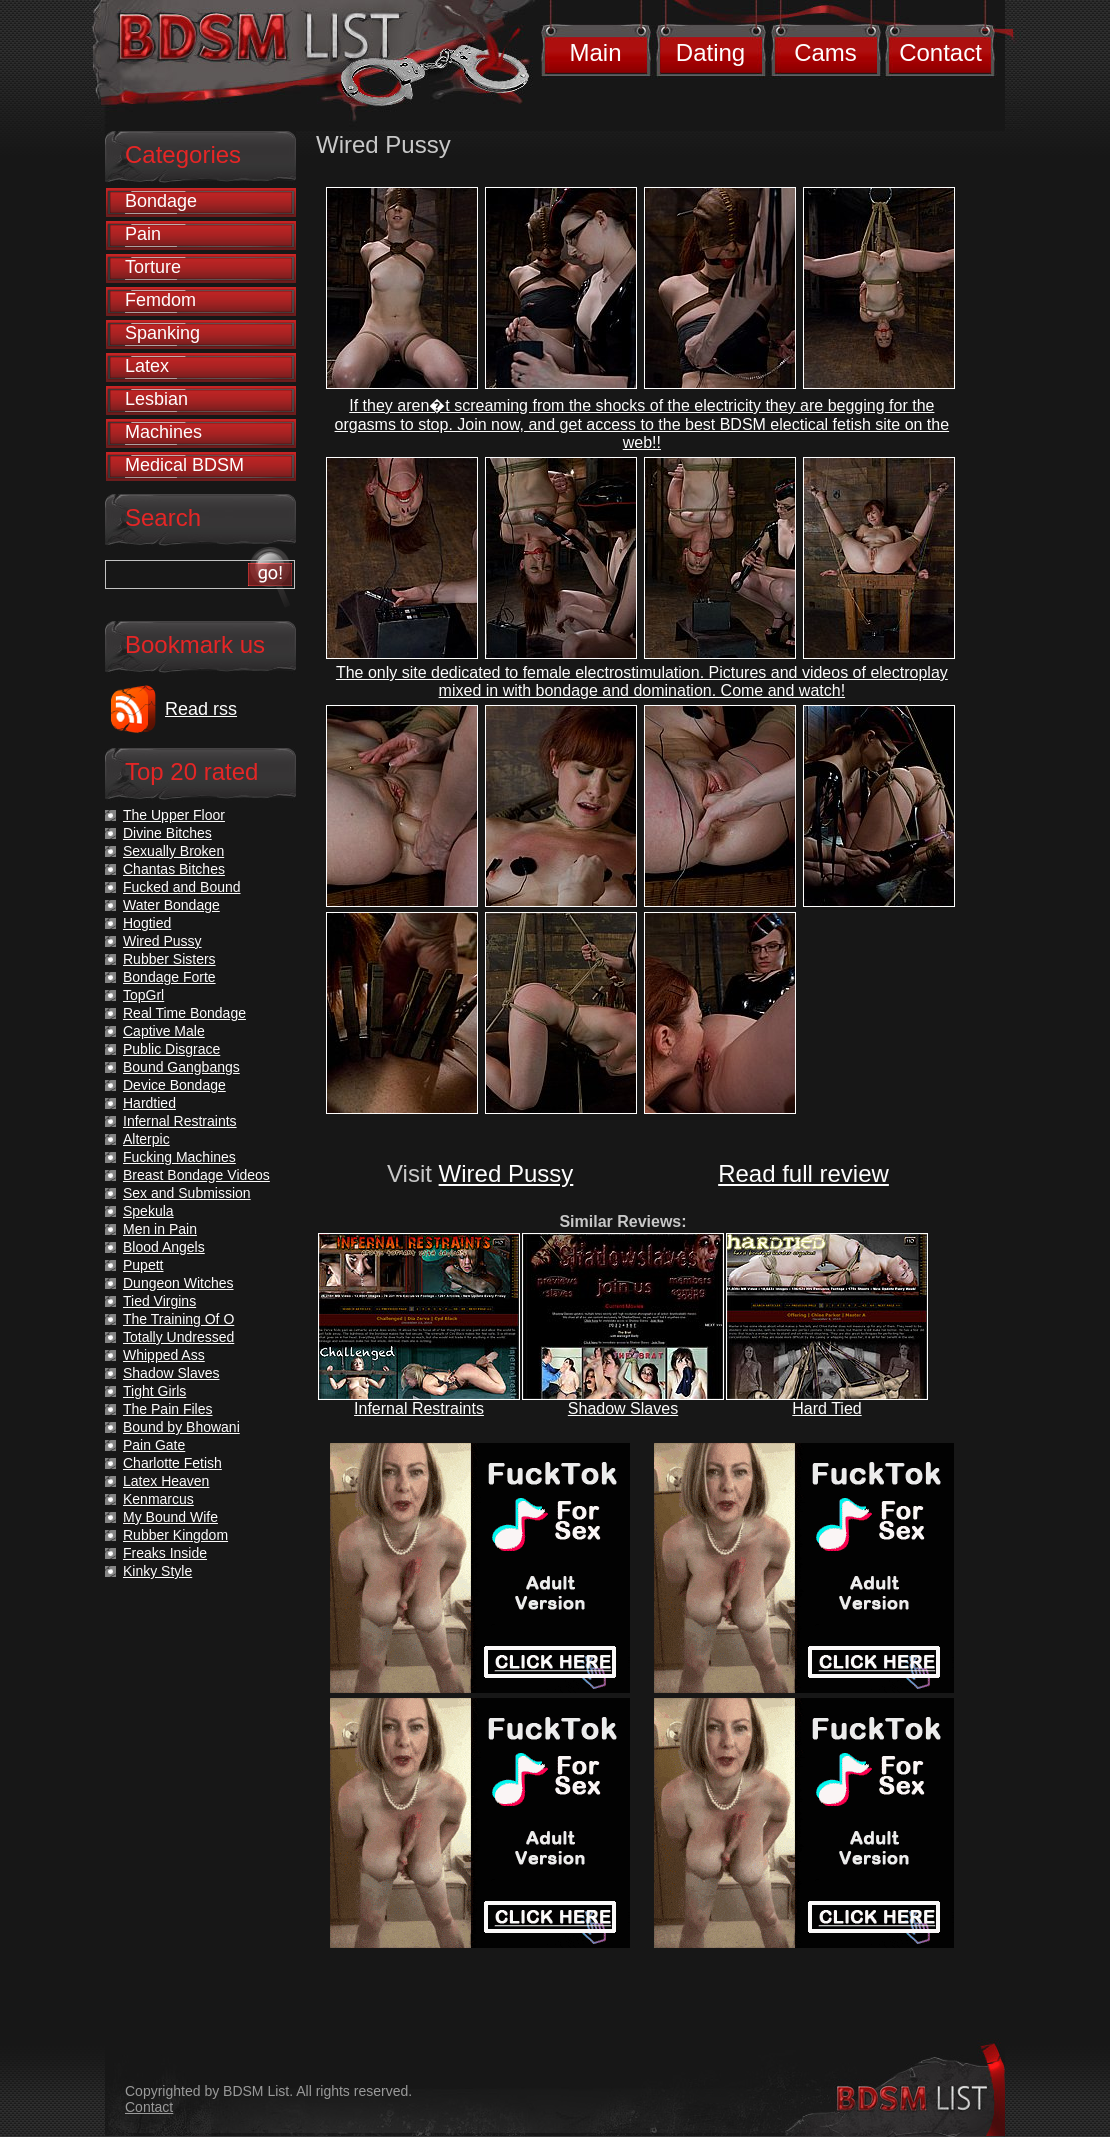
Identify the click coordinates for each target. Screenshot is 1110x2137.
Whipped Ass (164, 1355)
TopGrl (143, 995)
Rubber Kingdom (175, 1535)
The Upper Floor (174, 815)
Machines (163, 432)
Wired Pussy (506, 1173)
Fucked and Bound (182, 887)
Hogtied (147, 923)
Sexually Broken (173, 851)
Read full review (803, 1173)
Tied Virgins (159, 1301)
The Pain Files (167, 1409)
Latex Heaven (166, 1481)
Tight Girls (154, 1391)
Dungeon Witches (178, 1283)
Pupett (143, 1265)
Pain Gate (154, 1445)
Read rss (201, 709)
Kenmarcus (158, 1499)
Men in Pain (160, 1229)
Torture (153, 267)
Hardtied (149, 1103)
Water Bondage (171, 905)
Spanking (162, 333)
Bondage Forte (169, 977)
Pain (143, 234)
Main (595, 52)
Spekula (148, 1211)
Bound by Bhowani (181, 1427)
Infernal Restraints (419, 1408)
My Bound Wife (170, 1517)
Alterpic (146, 1139)
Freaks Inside (165, 1553)
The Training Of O (178, 1319)
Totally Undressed (178, 1337)
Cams (825, 52)
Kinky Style (157, 1571)
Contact (940, 52)
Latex (147, 366)
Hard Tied (826, 1408)
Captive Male (164, 1031)
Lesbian (156, 399)
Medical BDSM (184, 465)
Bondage (161, 201)
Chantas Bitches (174, 869)
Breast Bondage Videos (196, 1175)
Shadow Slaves (623, 1408)
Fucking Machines (179, 1157)
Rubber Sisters (169, 959)
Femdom (160, 300)
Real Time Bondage (184, 1013)
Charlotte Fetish (172, 1463)
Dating (710, 52)
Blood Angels (164, 1247)
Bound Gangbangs (181, 1067)
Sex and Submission (187, 1193)
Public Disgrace (171, 1049)
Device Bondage (174, 1085)
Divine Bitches (167, 833)
